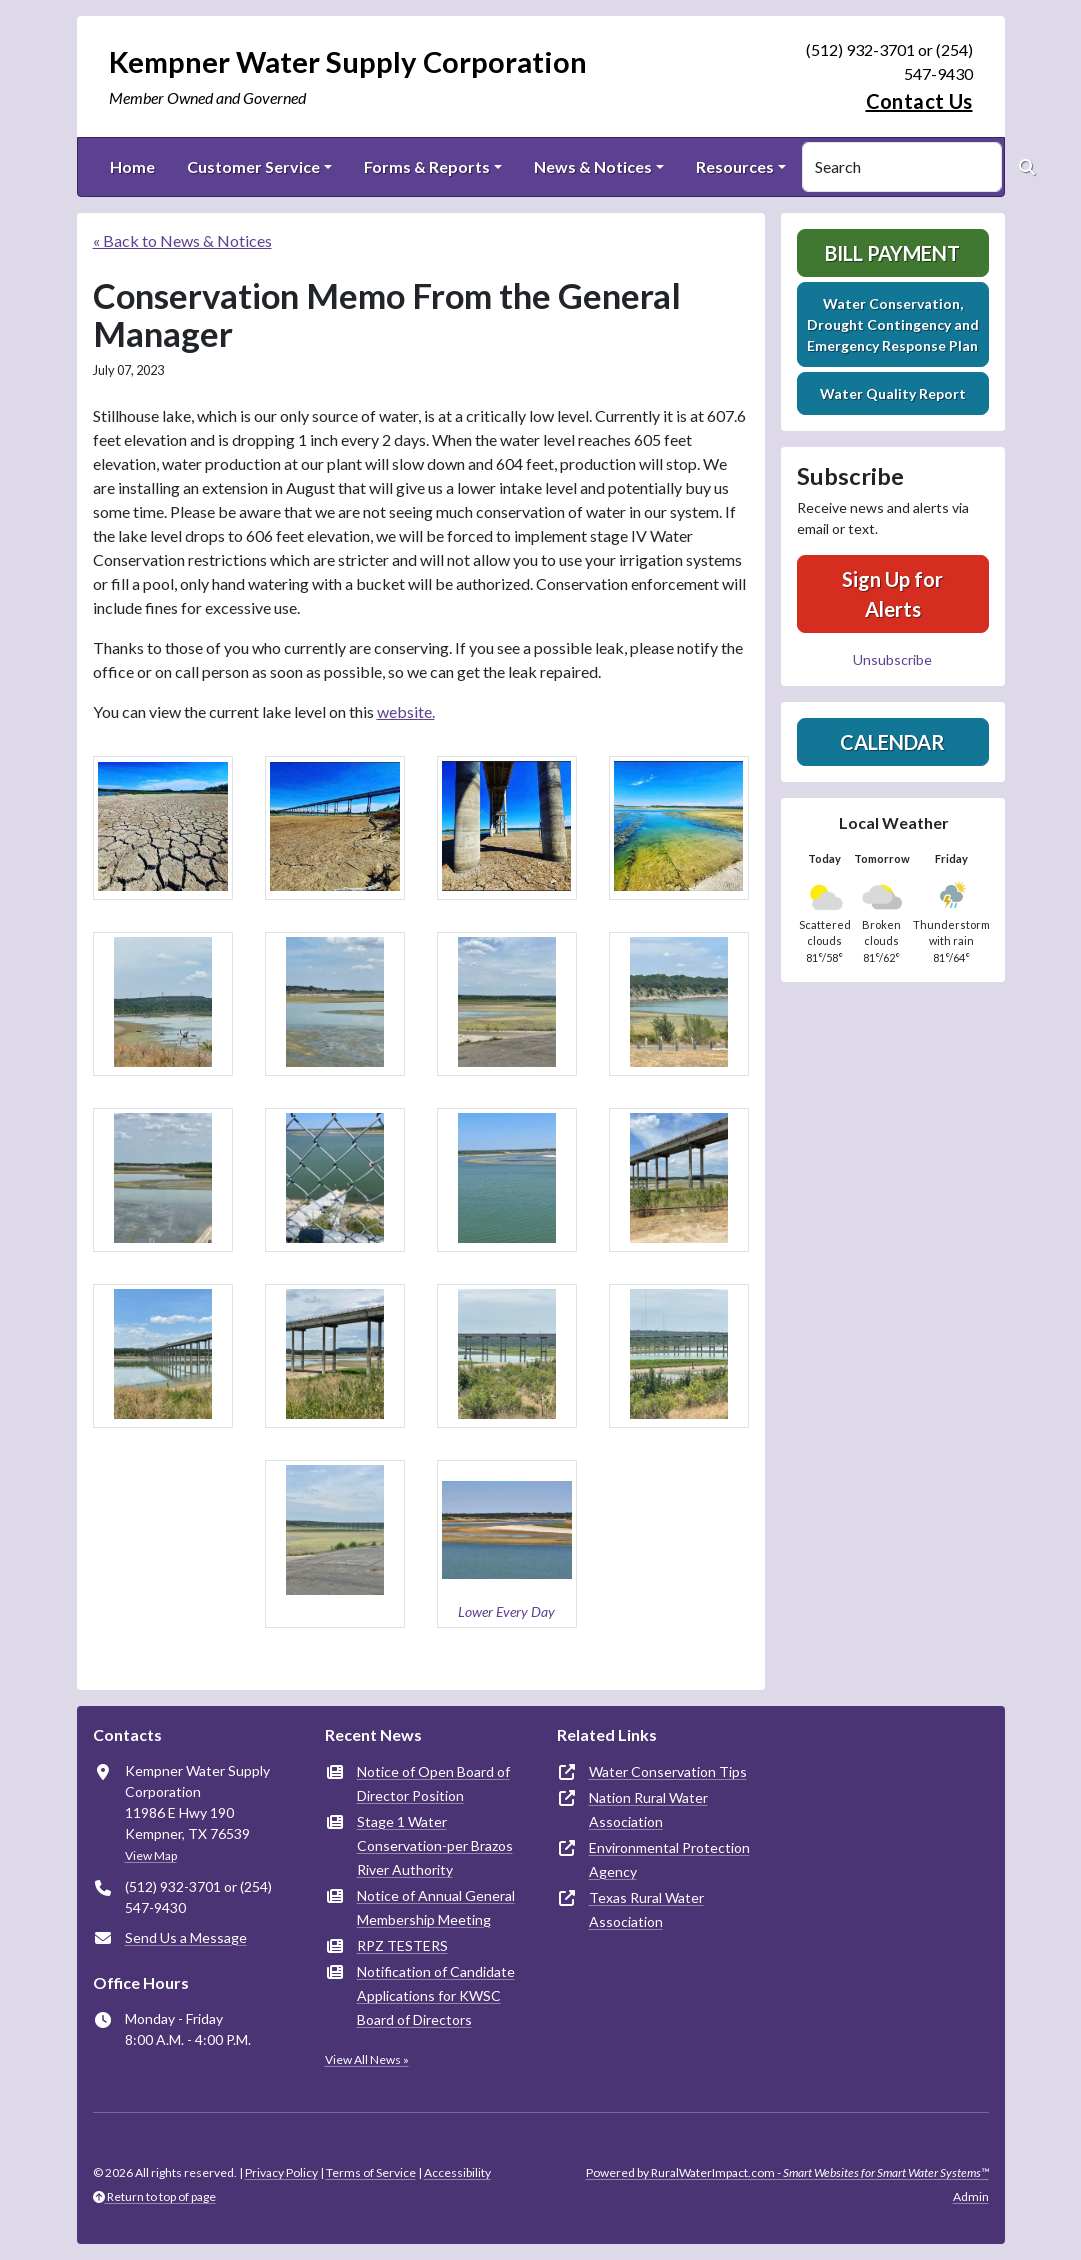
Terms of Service (371, 2172)
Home (132, 166)
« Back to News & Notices (182, 240)
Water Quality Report (893, 393)
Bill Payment (892, 253)
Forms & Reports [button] (427, 166)
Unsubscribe (892, 659)
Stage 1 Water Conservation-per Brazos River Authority (435, 1845)
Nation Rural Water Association (648, 1809)
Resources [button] (735, 166)
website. (406, 711)
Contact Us (919, 101)
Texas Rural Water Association (646, 1909)
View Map (151, 1855)
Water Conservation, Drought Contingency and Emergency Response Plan (893, 324)
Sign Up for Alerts (892, 594)
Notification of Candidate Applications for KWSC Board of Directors (436, 1995)
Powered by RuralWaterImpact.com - (787, 2172)
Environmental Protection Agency (669, 1859)
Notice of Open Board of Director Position (433, 1783)
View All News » (367, 2059)
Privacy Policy (281, 2172)
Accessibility (457, 2172)
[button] (163, 828)
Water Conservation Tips (668, 1771)
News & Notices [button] (593, 166)
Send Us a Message (186, 1937)
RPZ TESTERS (402, 1945)
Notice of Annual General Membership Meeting (436, 1907)
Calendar (892, 742)
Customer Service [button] (253, 166)
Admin (971, 2196)
